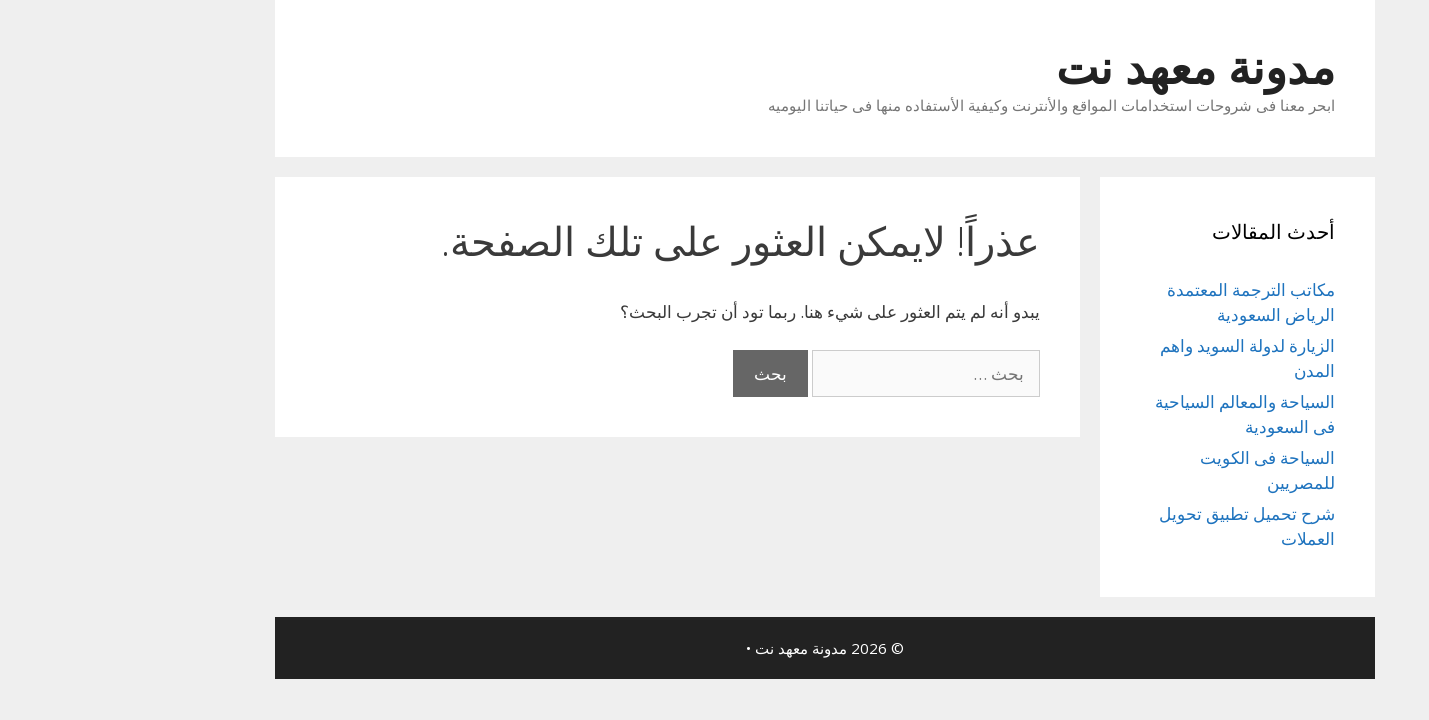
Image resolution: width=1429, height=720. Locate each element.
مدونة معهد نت (1085, 66)
